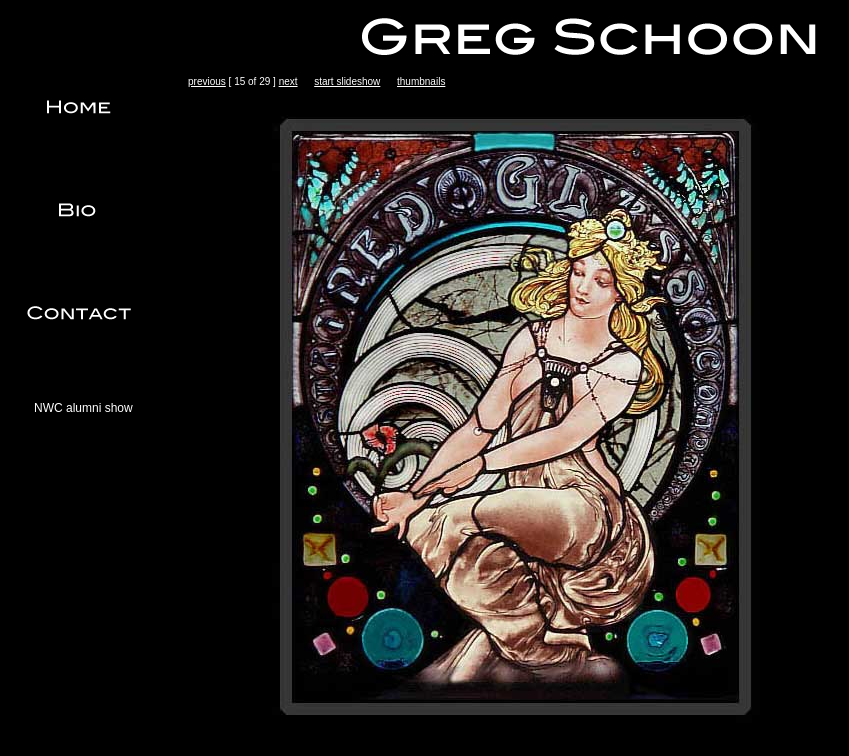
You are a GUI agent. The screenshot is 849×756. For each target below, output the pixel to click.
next (288, 81)
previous (207, 81)
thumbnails (421, 81)
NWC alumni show (83, 408)
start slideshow (347, 81)
